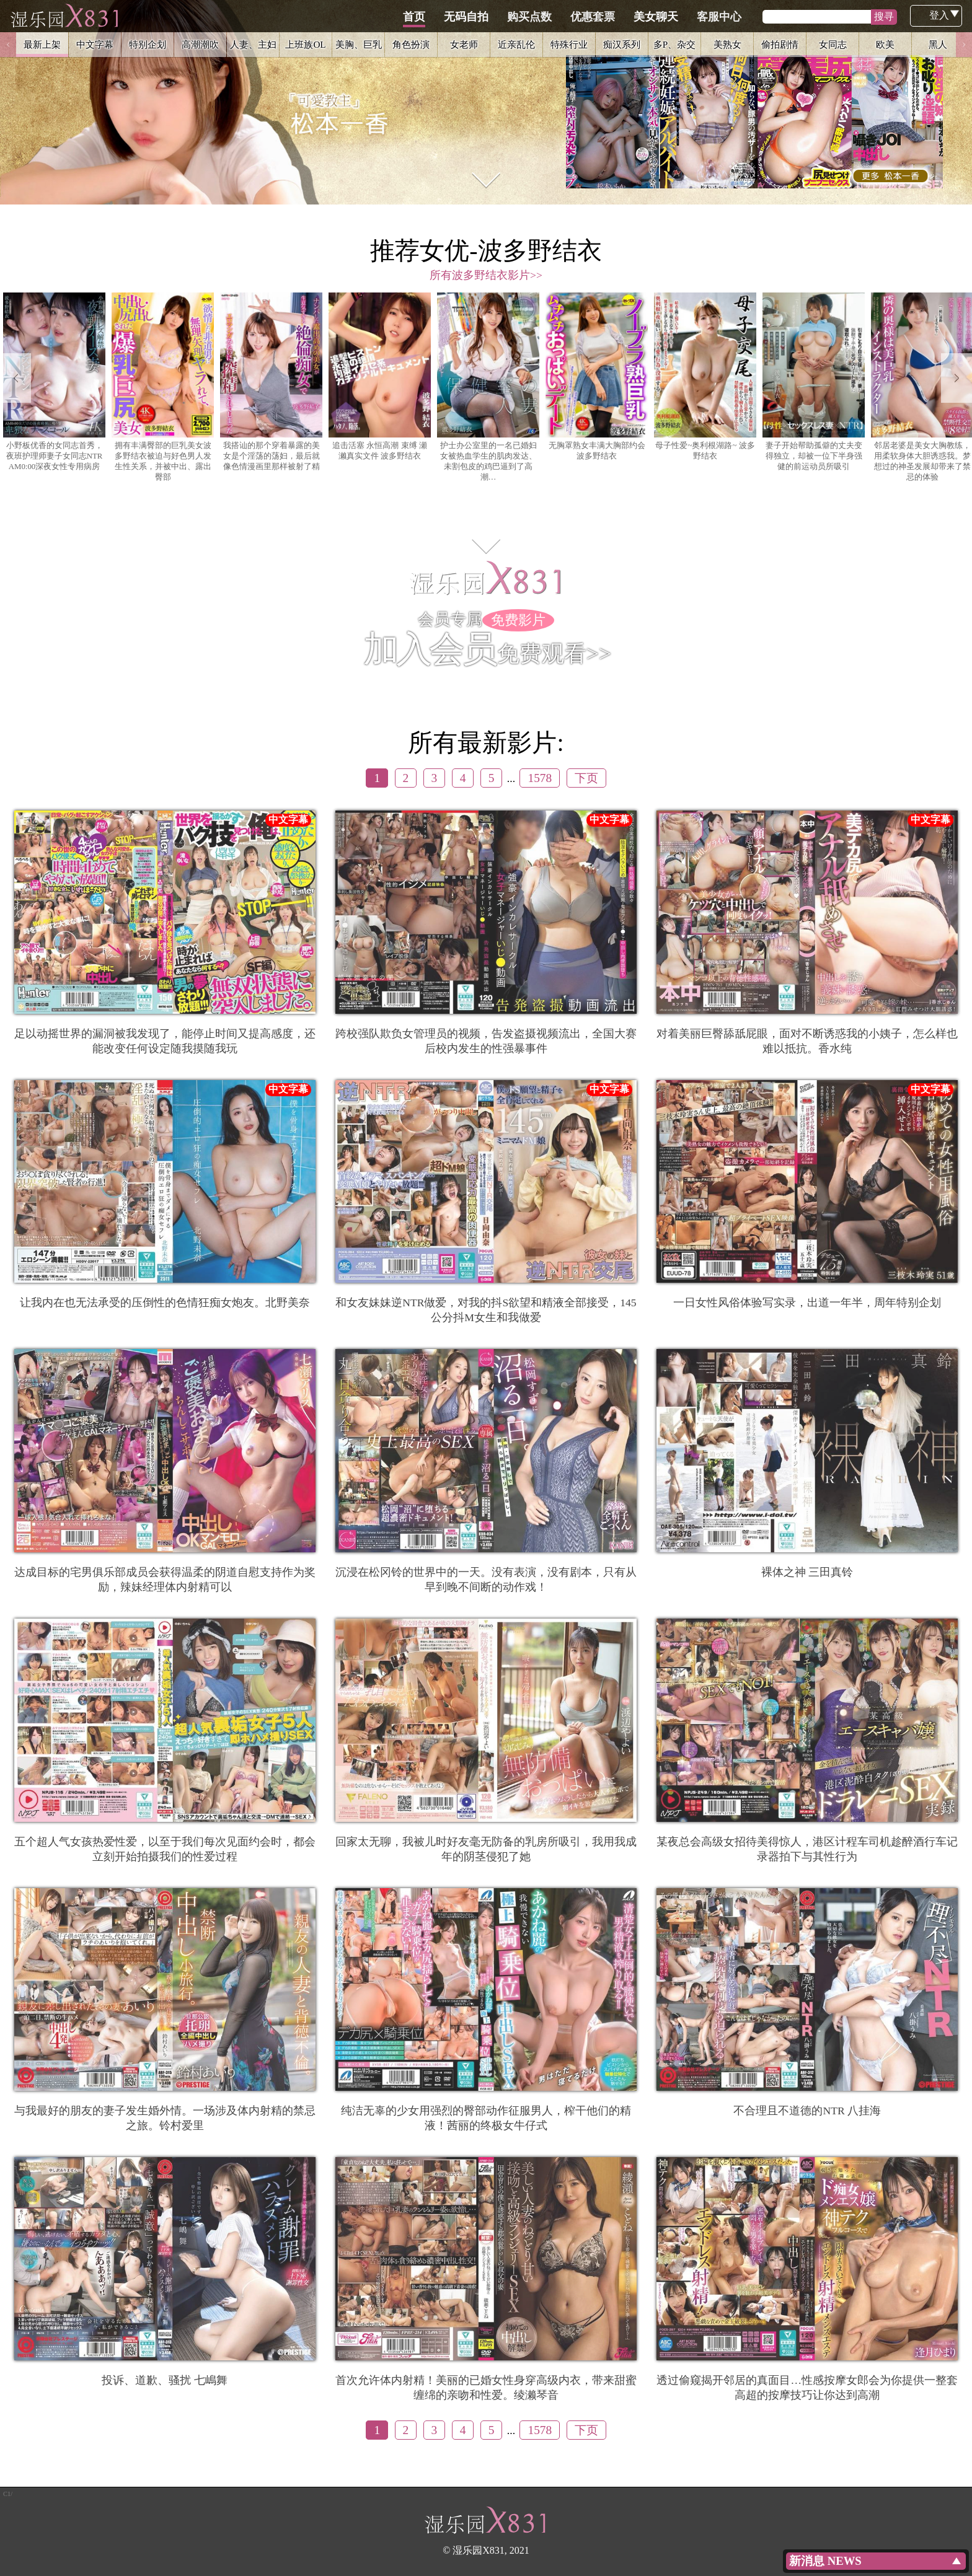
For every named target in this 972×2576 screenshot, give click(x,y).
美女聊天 (714, 17)
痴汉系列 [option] (621, 44)
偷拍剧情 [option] (779, 44)
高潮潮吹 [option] (200, 44)
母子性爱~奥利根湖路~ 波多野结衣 (705, 376)
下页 (586, 778)
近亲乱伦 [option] (516, 44)
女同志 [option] (833, 44)
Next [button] (964, 44)
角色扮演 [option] (411, 44)
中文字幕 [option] (94, 44)
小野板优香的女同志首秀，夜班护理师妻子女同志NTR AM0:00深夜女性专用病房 (54, 382)
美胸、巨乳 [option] (358, 44)
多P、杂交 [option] (674, 44)
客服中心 (778, 17)
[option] (486, 102)
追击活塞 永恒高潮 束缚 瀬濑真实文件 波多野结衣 (380, 376)
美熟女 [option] (727, 44)
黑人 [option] (938, 44)
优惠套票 (651, 17)
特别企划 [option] (147, 44)
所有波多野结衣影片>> (486, 275)
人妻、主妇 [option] (253, 44)
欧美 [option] (885, 44)
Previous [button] (8, 44)
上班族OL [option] (305, 44)
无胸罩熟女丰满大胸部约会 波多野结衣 (597, 376)
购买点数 (588, 17)
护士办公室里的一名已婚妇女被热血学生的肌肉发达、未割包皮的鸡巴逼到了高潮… (488, 387)
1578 (540, 778)
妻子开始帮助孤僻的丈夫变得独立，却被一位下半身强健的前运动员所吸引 (813, 382)
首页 (473, 17)
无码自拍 (525, 17)
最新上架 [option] (42, 44)
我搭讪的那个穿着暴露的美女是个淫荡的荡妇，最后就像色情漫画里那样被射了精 (271, 382)
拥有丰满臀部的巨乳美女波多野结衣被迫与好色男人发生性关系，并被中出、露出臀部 (163, 387)
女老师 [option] (464, 44)
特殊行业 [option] (569, 44)
